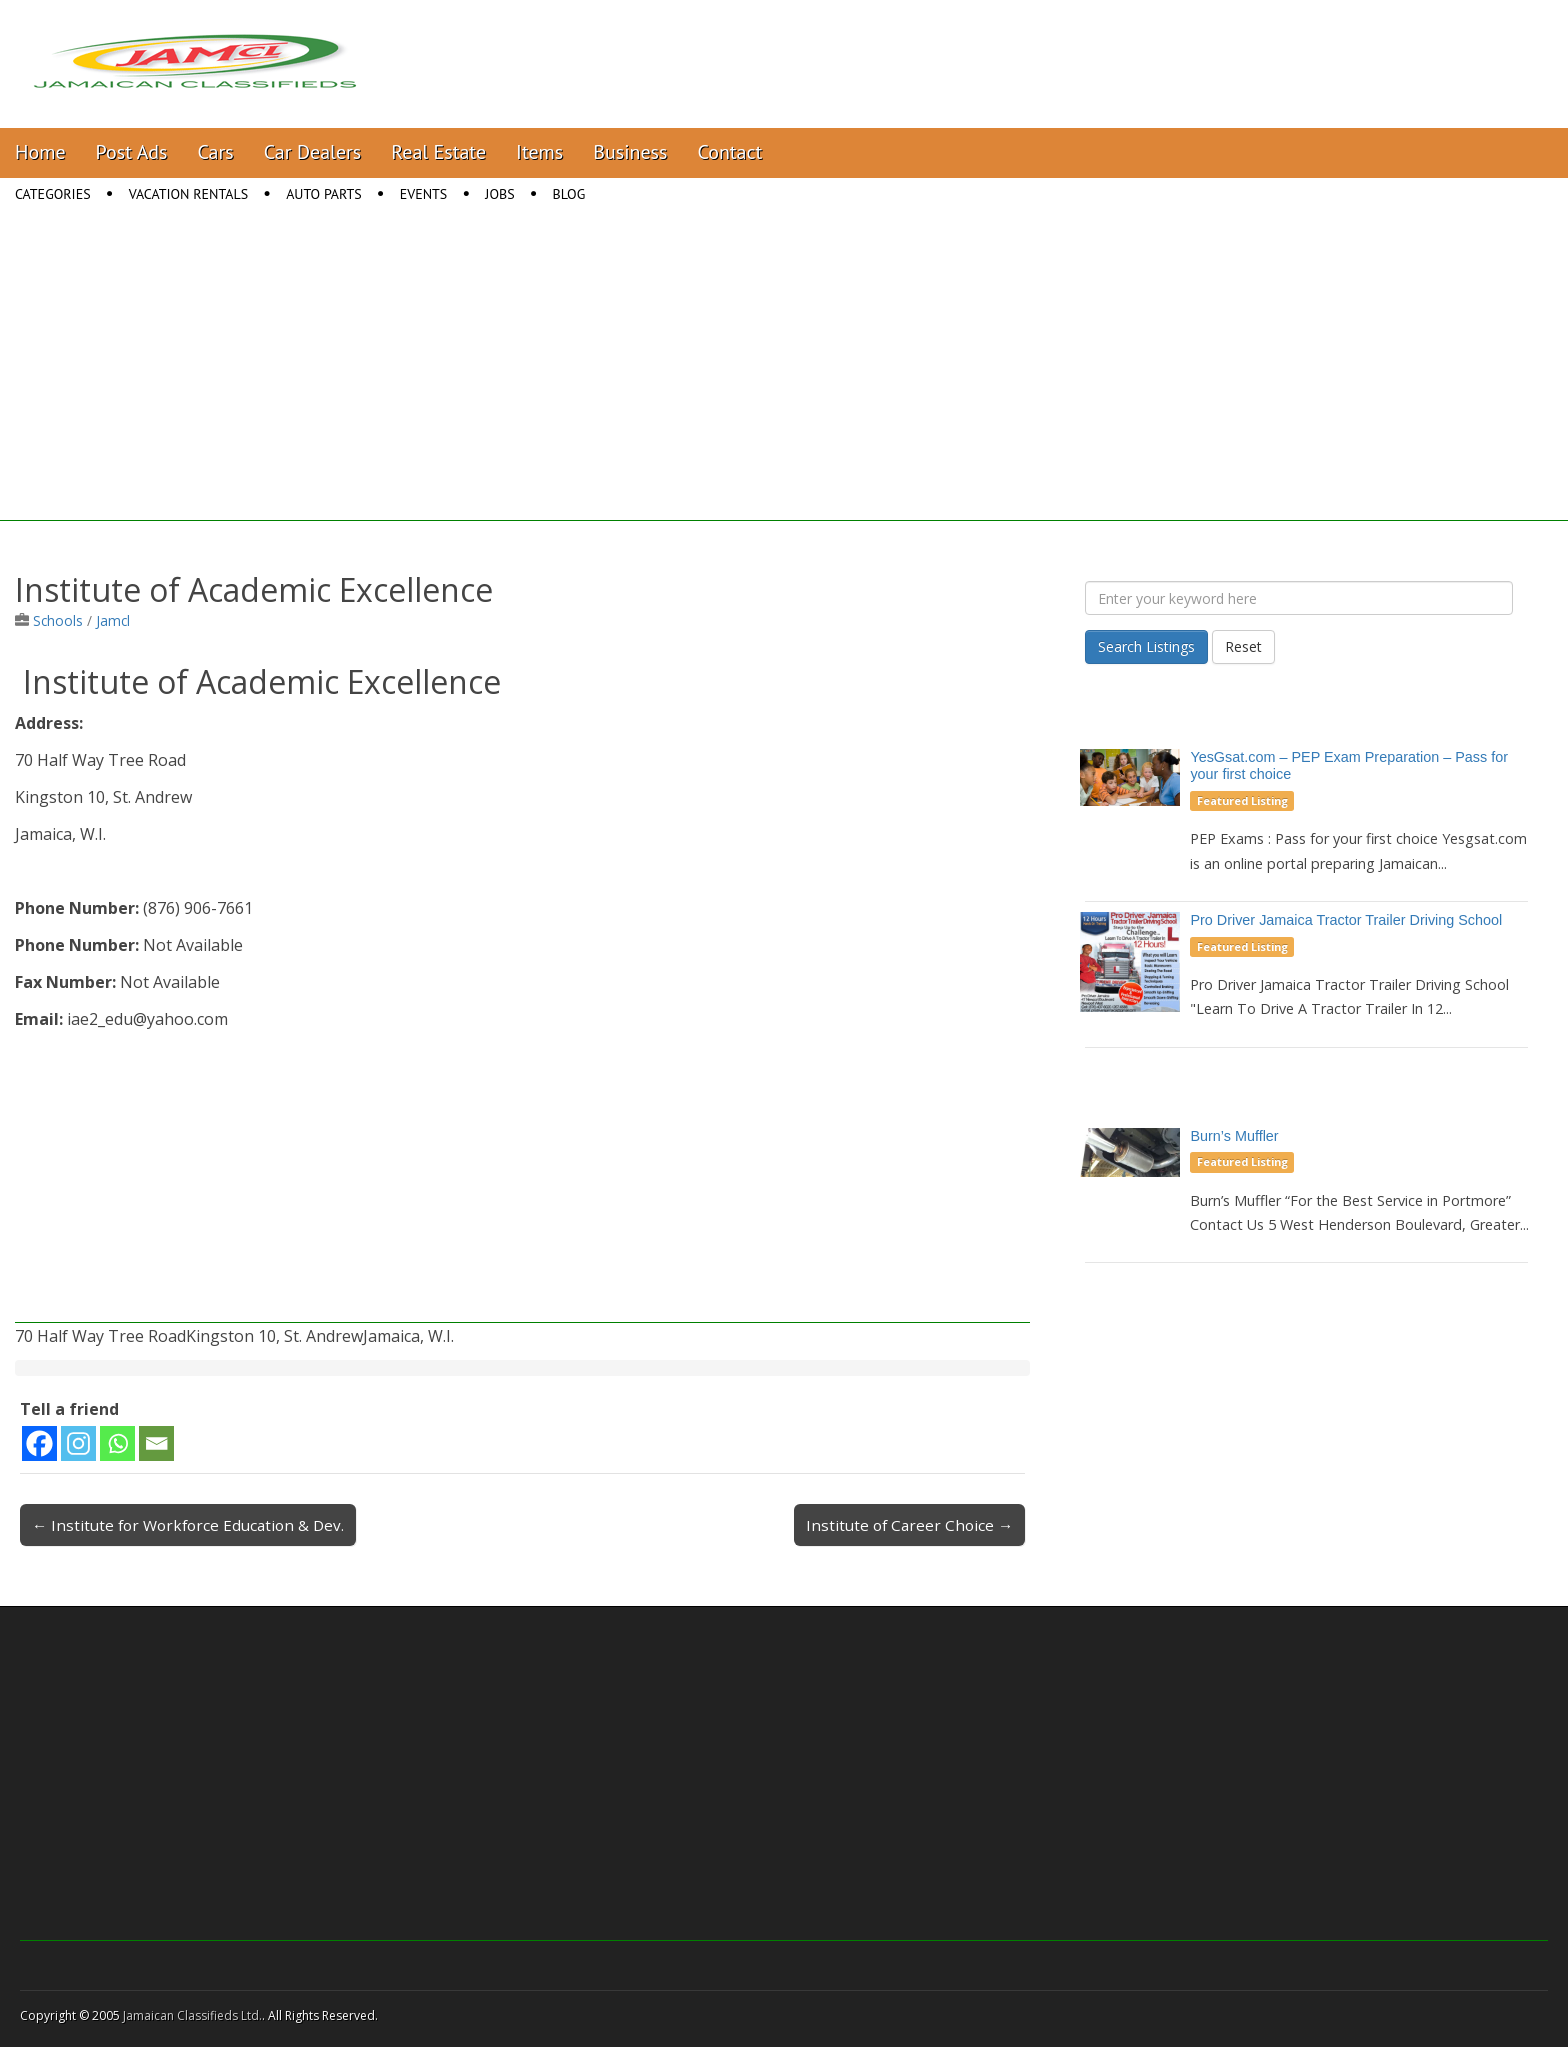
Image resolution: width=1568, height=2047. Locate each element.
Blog (569, 194)
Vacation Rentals (189, 194)
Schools (58, 620)
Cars (216, 152)
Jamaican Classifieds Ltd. (192, 2015)
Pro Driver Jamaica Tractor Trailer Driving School (1346, 920)
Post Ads (132, 152)
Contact (729, 152)
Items (539, 152)
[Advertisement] (784, 381)
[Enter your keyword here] (1299, 598)
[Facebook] (39, 1443)
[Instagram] (78, 1443)
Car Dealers (313, 152)
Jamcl (113, 620)
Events (424, 194)
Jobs (499, 194)
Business (630, 152)
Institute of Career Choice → (909, 1525)
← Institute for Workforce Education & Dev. (188, 1525)
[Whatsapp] (117, 1443)
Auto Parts (324, 194)
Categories (53, 194)
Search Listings (1146, 646)
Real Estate (438, 152)
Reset (1243, 646)
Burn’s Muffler (1234, 1136)
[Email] (156, 1443)
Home (40, 152)
